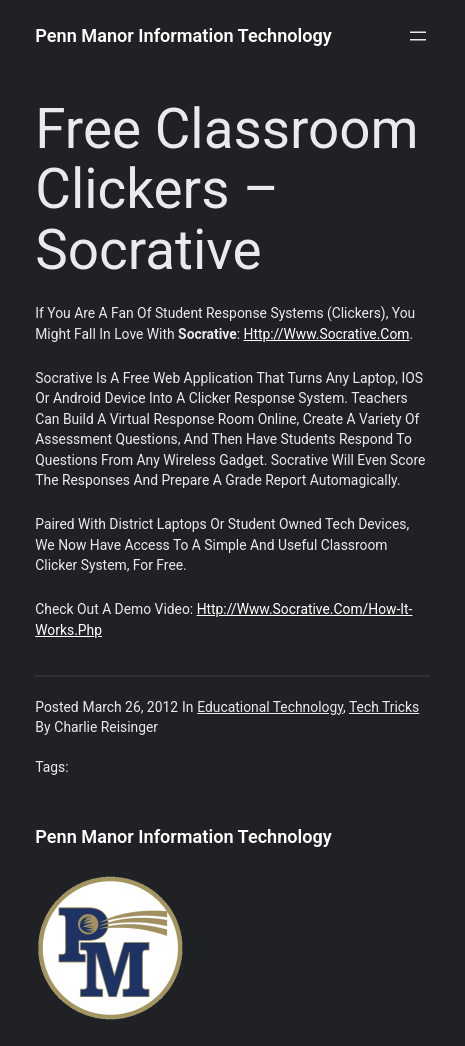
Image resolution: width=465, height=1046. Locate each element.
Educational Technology (270, 707)
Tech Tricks (384, 707)
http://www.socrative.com (327, 334)
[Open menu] (418, 36)
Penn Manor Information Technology (183, 35)
